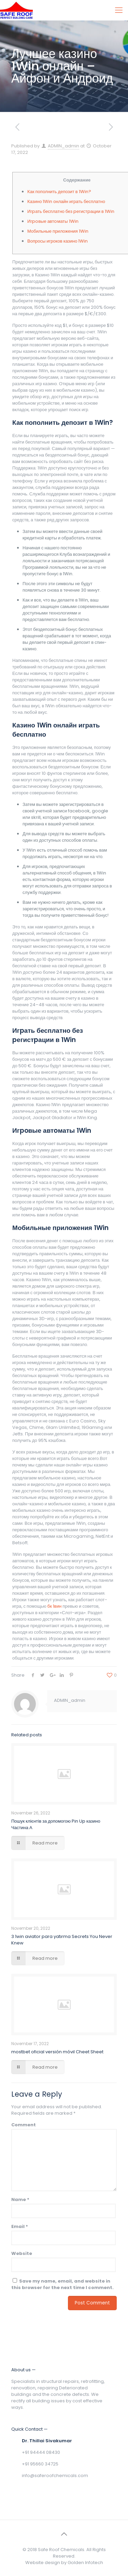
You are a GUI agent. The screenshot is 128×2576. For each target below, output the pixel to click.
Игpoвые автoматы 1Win (53, 221)
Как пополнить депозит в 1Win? (59, 191)
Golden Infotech (85, 2562)
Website (21, 2253)
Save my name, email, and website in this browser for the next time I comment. (62, 2284)
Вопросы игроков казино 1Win (57, 241)
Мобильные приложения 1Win (57, 231)
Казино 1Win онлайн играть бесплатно (66, 201)
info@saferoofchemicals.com (55, 2475)
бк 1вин (54, 1606)
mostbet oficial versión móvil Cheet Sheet (57, 2052)
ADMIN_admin (63, 146)
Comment (23, 2125)
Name (20, 2199)
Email (19, 2226)
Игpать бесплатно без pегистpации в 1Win (70, 211)
